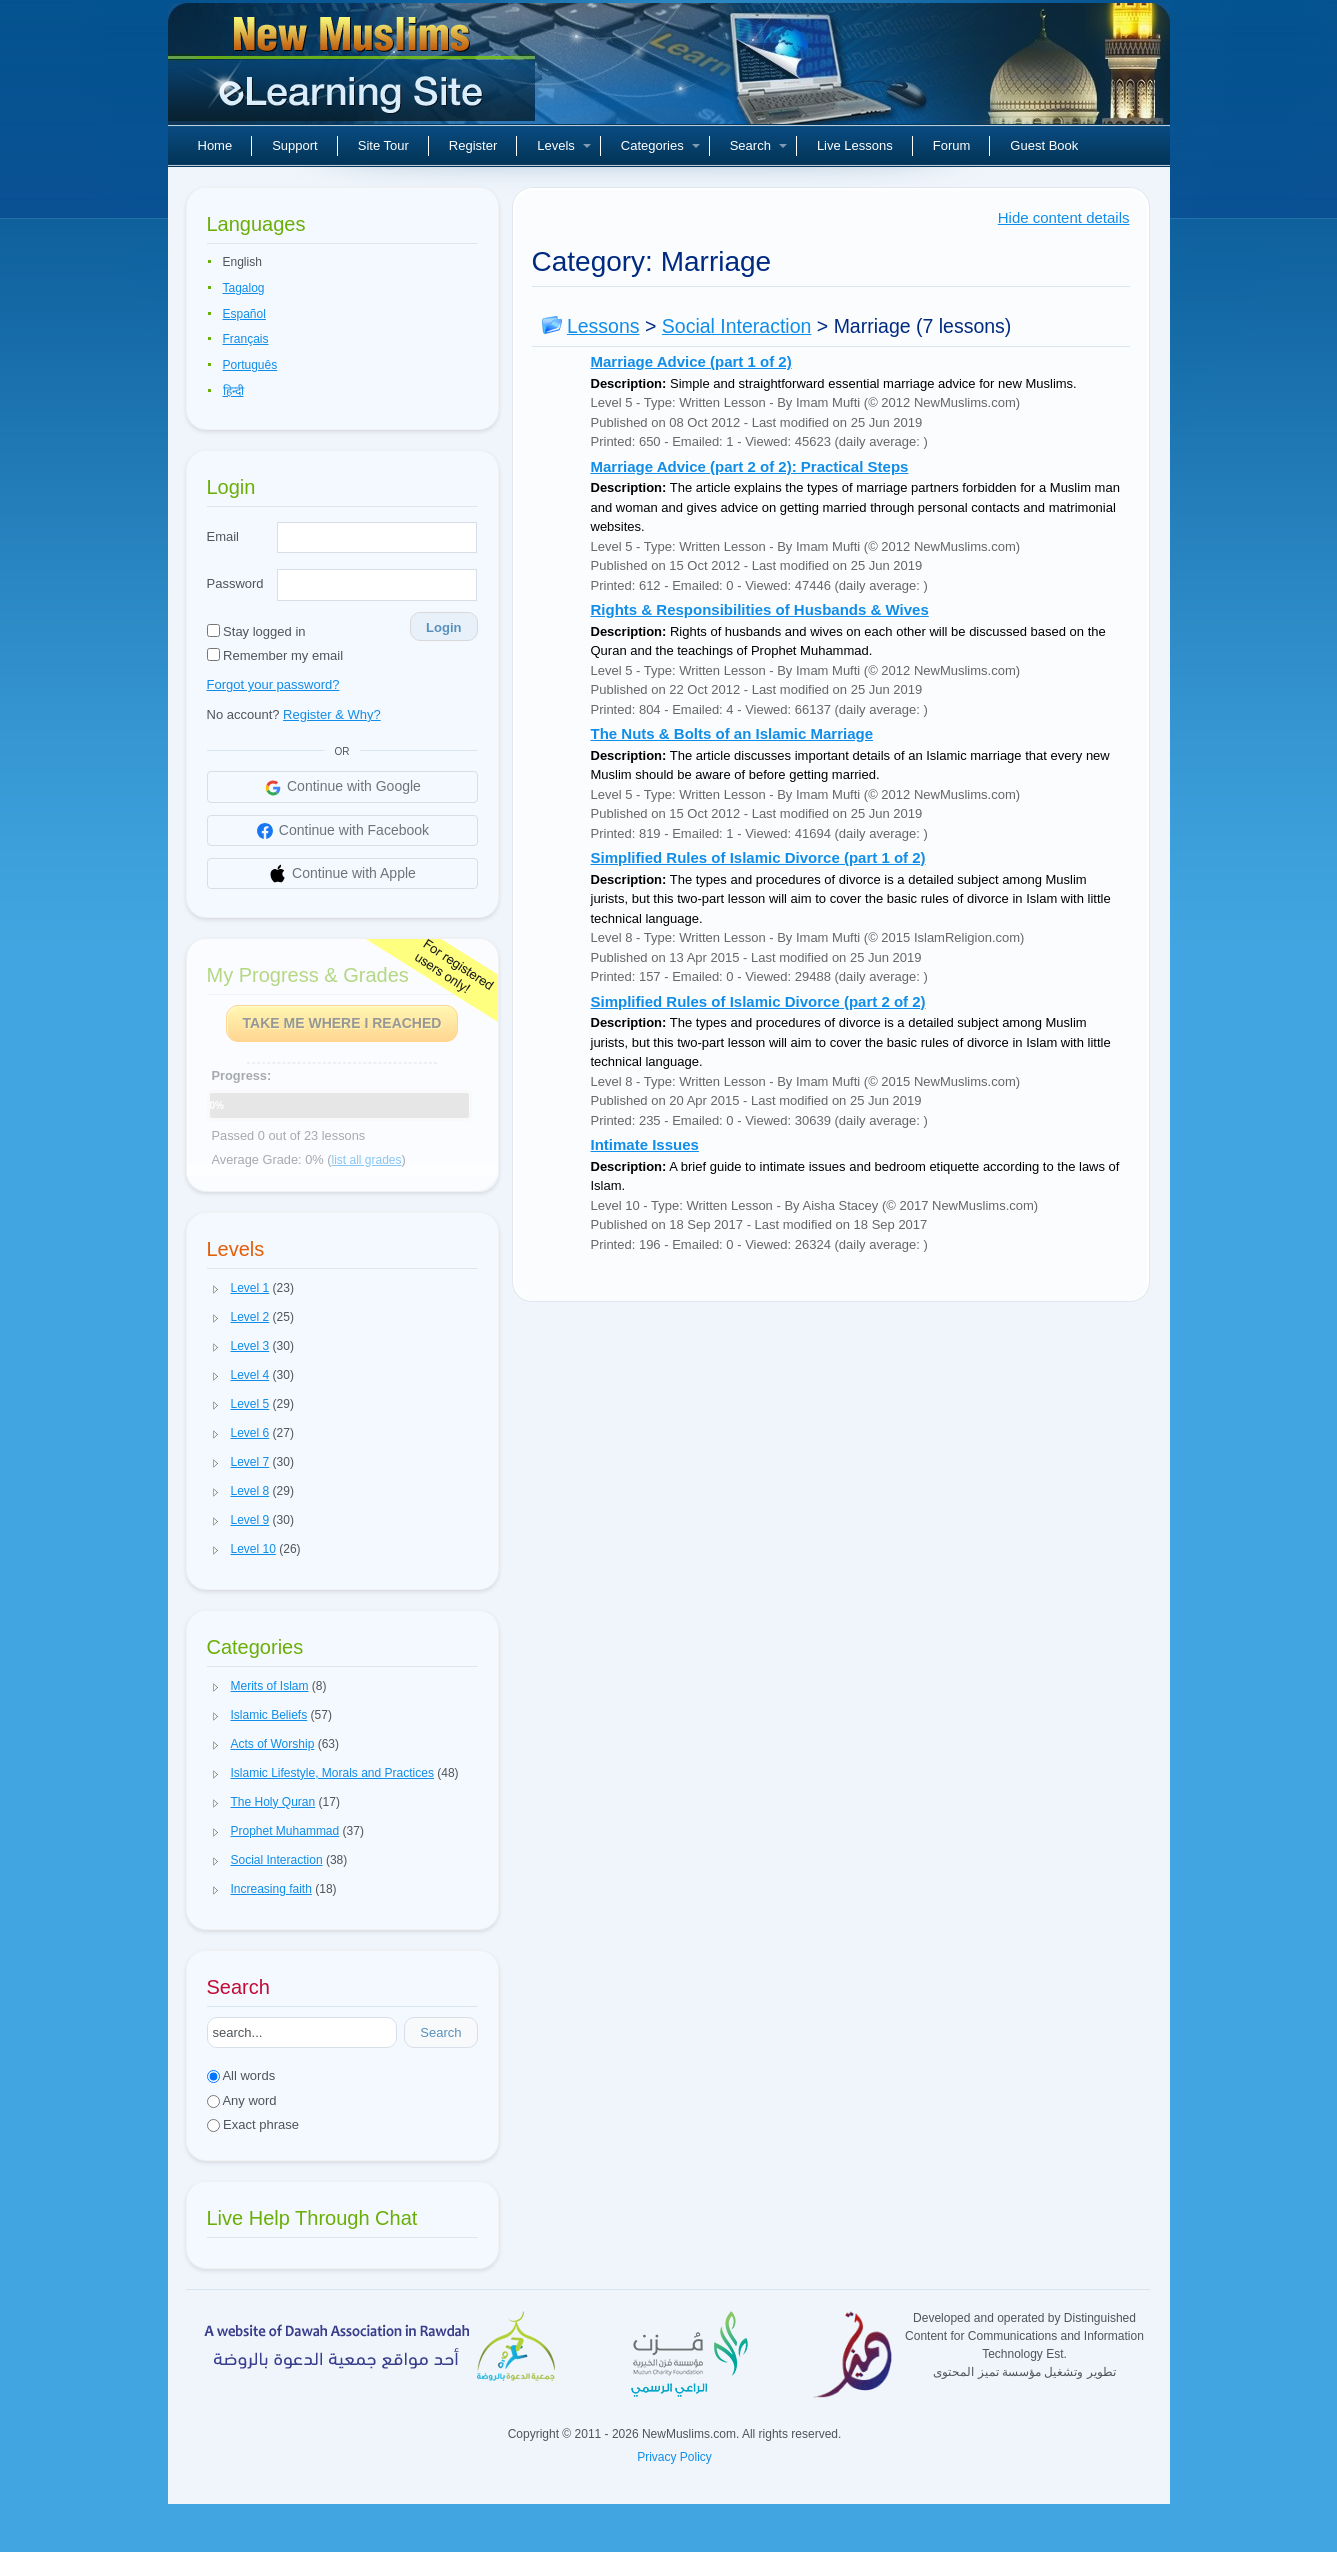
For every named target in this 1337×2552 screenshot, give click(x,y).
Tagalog (244, 288)
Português (250, 365)
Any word (242, 2100)
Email (223, 536)
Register (473, 145)
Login (443, 627)
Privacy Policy (674, 2457)
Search (758, 145)
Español (244, 314)
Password (235, 583)
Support (295, 145)
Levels (564, 145)
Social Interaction (737, 326)
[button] (216, 1289)
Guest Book (1044, 145)
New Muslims (354, 70)
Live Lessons (855, 145)
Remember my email (275, 655)
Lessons (603, 326)
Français (246, 339)
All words (241, 2075)
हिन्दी (233, 391)
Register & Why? (332, 714)
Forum (952, 145)
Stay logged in (256, 631)
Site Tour (383, 145)
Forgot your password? (273, 684)
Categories (660, 145)
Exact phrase (253, 2124)
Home (215, 145)
